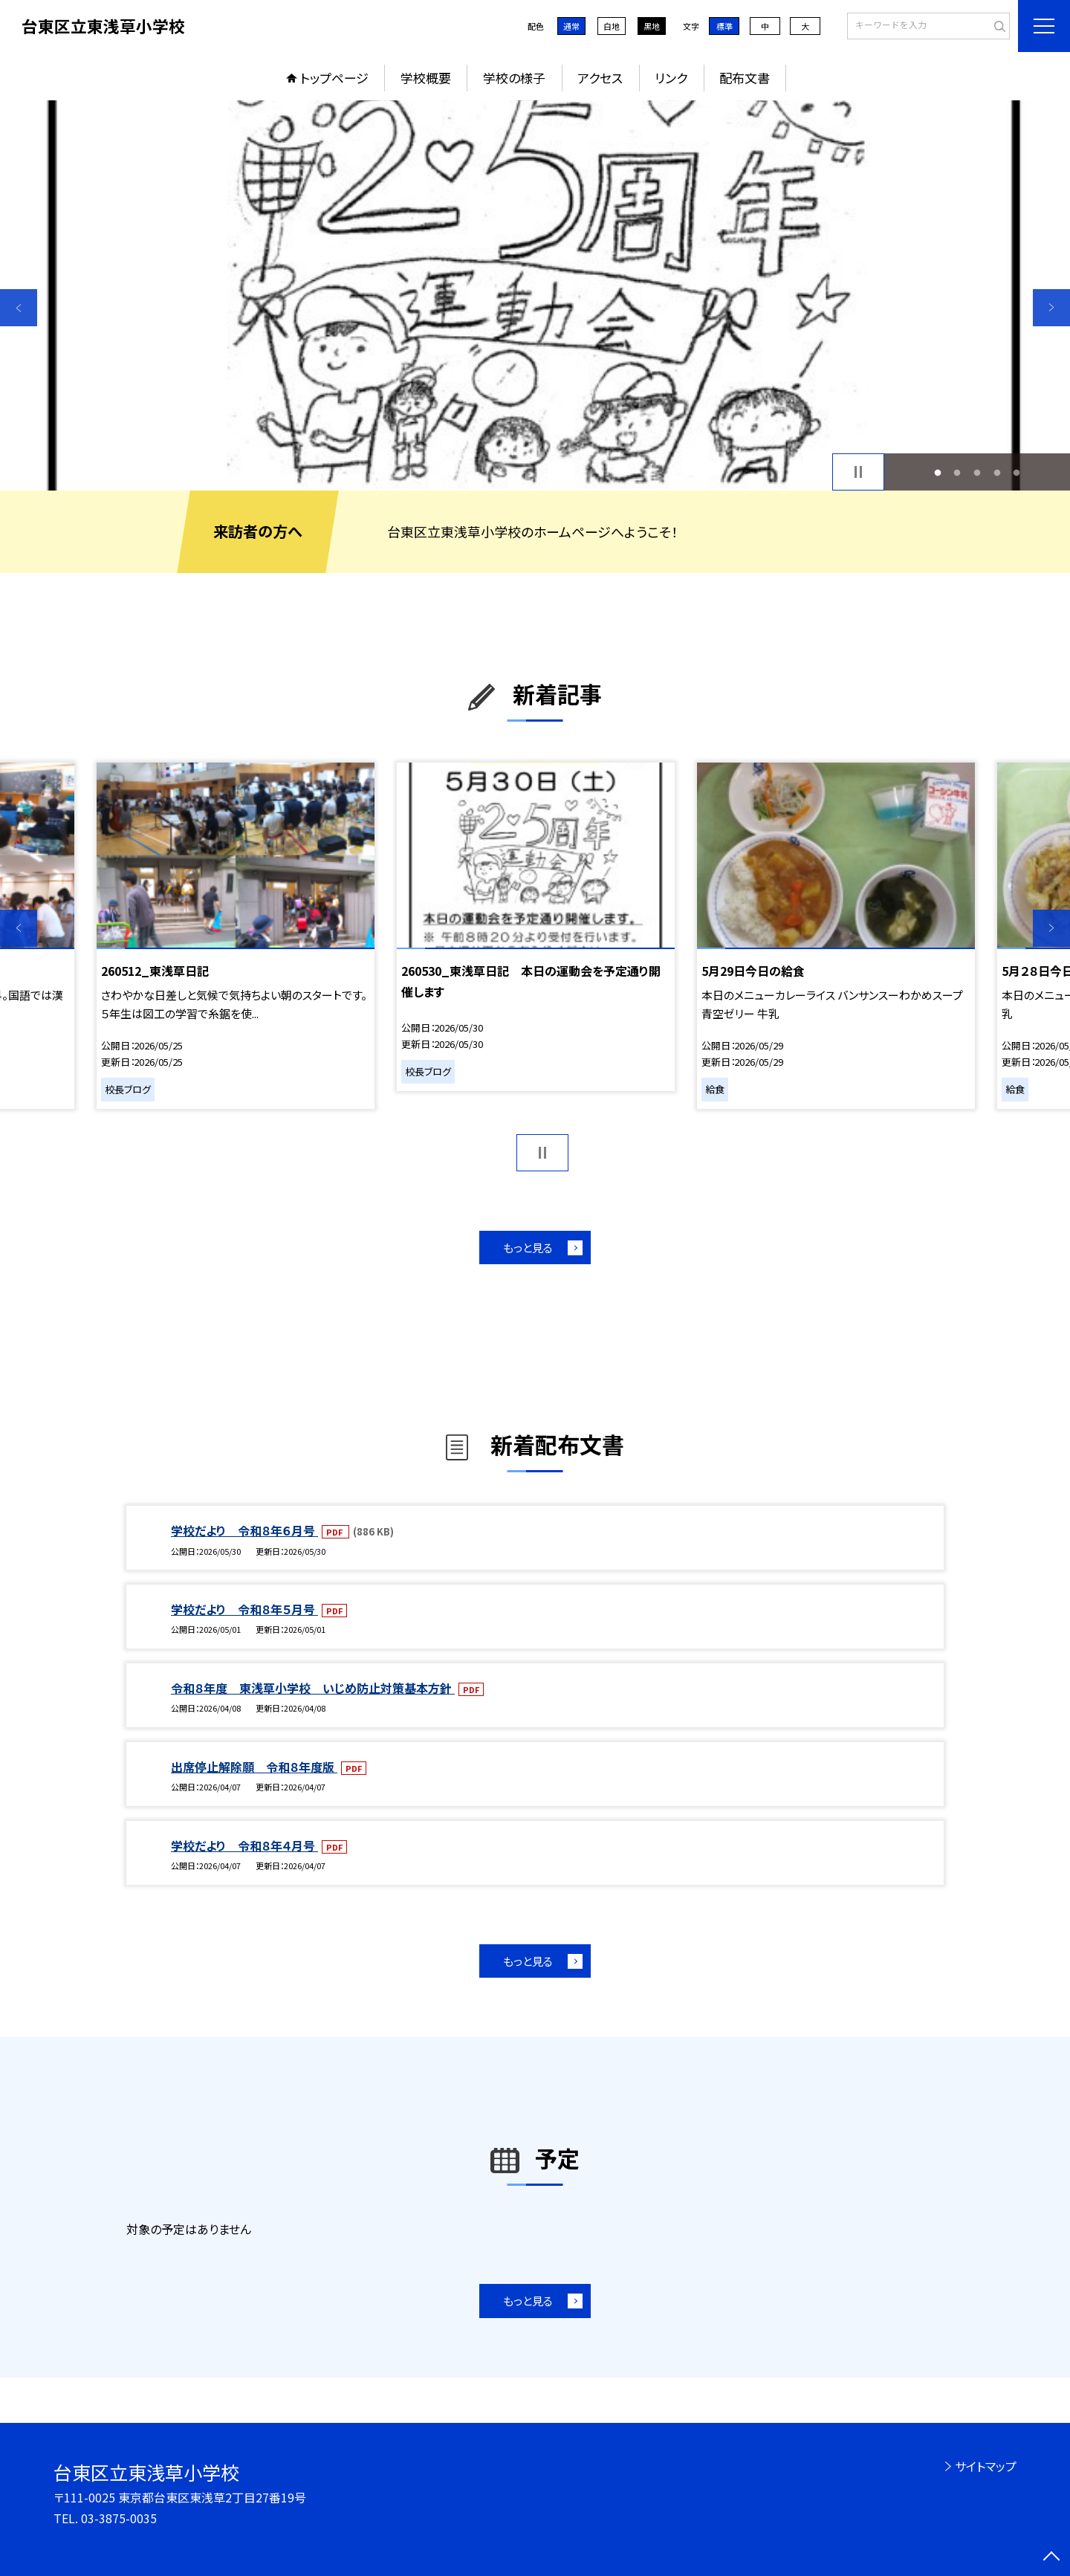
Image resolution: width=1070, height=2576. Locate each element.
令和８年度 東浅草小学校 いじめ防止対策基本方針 (313, 1688)
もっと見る (528, 1247)
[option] (535, 295)
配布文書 (744, 77)
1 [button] (937, 472)
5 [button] (1017, 472)
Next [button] (1051, 307)
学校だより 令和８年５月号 (244, 1609)
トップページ (334, 77)
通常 (571, 26)
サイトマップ (985, 2466)
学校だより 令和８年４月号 (244, 1845)
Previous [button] (18, 307)
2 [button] (957, 472)
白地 (611, 26)
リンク (671, 77)
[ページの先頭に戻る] (1051, 2557)
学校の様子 (514, 77)
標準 (724, 26)
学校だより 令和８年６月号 (244, 1530)
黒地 (651, 26)
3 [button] (977, 472)
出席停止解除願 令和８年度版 (254, 1767)
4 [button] (996, 472)
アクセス (600, 77)
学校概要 (426, 77)
